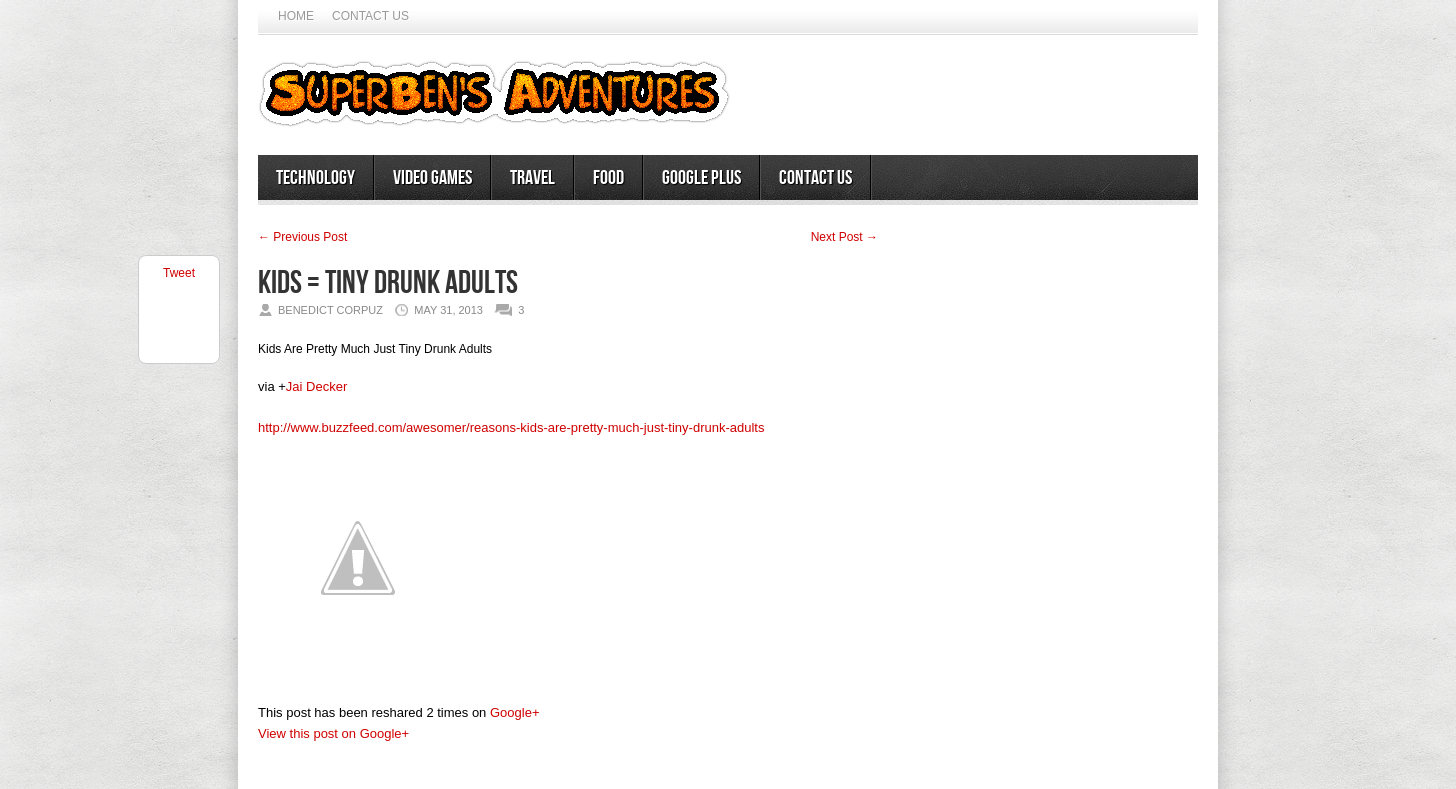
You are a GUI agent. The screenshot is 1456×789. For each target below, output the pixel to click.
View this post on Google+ (333, 733)
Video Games (432, 178)
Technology (315, 178)
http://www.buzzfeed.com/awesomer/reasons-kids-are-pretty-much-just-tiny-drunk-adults (511, 427)
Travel (532, 178)
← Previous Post (302, 237)
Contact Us (370, 16)
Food (608, 178)
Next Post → (844, 237)
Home (296, 16)
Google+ (515, 712)
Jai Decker (316, 386)
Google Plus (701, 178)
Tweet (179, 273)
